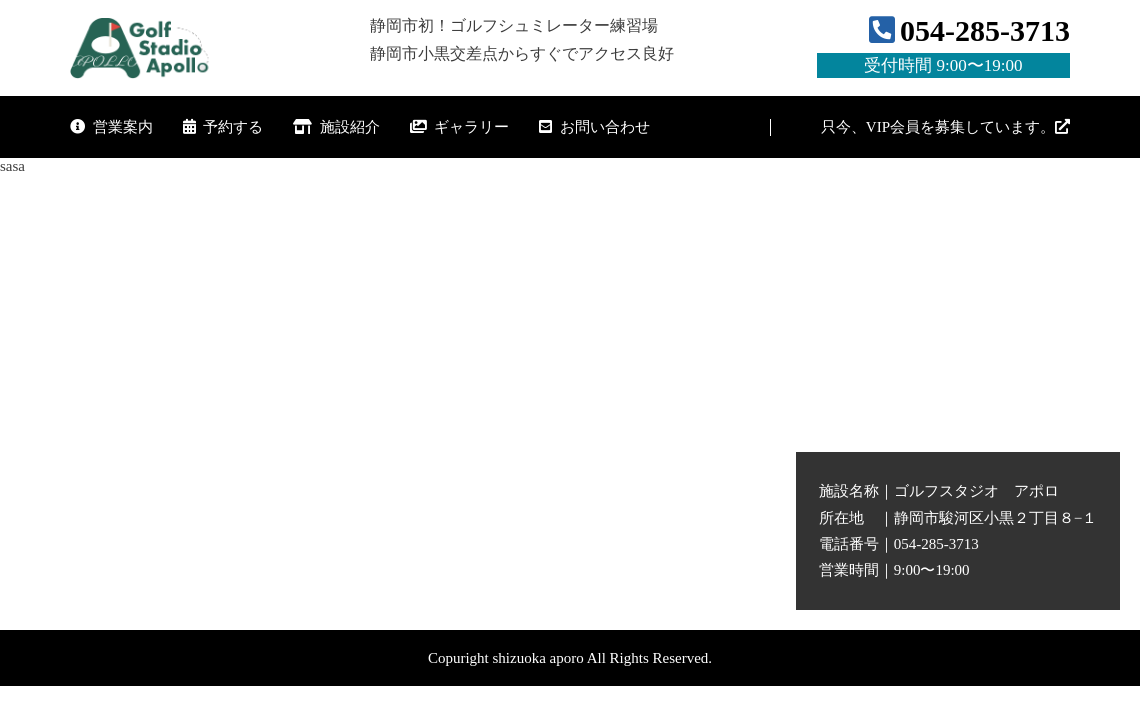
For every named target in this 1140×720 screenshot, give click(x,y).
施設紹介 (336, 127)
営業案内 (111, 127)
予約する (223, 127)
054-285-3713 (943, 46)
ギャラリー (460, 127)
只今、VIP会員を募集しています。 (945, 127)
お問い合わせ (594, 127)
